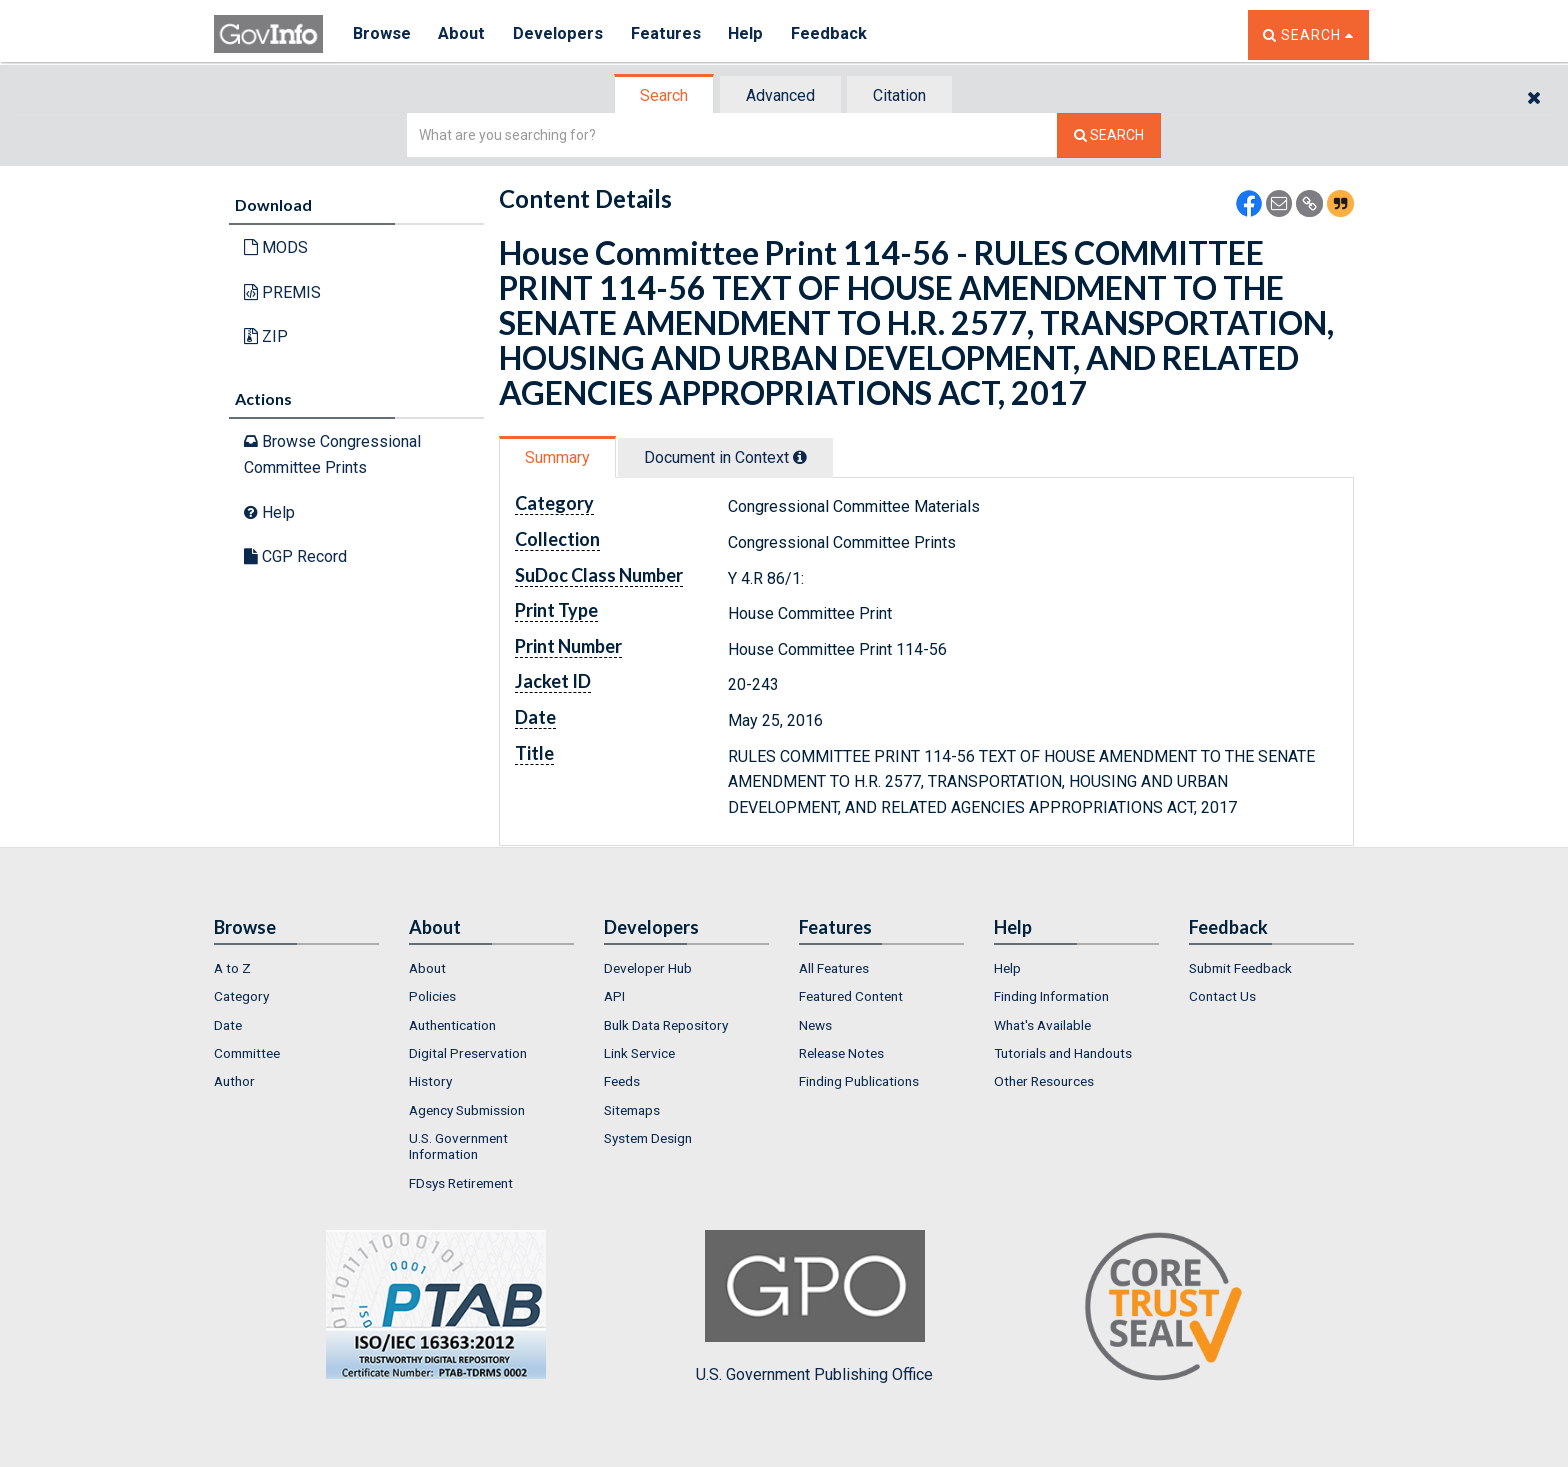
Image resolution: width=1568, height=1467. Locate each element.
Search (664, 95)
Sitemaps (632, 1110)
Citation (899, 95)
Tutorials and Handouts (1063, 1053)
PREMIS (282, 292)
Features (669, 34)
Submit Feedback (1240, 968)
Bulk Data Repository (666, 1025)
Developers (560, 34)
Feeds (622, 1081)
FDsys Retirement (461, 1183)
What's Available (1042, 1025)
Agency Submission (467, 1110)
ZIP (266, 336)
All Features (834, 968)
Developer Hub (648, 968)
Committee (247, 1053)
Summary (557, 457)
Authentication (452, 1025)
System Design (648, 1138)
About (463, 34)
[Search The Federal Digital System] (1109, 135)
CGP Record (295, 556)
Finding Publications (859, 1081)
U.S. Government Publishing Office (814, 1307)
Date (228, 1025)
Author (234, 1081)
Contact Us (1222, 996)
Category (241, 996)
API (614, 996)
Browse (382, 34)
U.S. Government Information (458, 1146)
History (430, 1081)
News (815, 1025)
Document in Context (725, 457)
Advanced (780, 95)
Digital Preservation (468, 1053)
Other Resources (1044, 1081)
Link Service (639, 1053)
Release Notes (841, 1053)
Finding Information (1051, 996)
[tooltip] (800, 457)
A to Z (232, 968)
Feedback (835, 34)
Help (751, 34)
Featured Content (851, 996)
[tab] (665, 95)
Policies (432, 996)
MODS (276, 247)
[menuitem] (296, 968)
